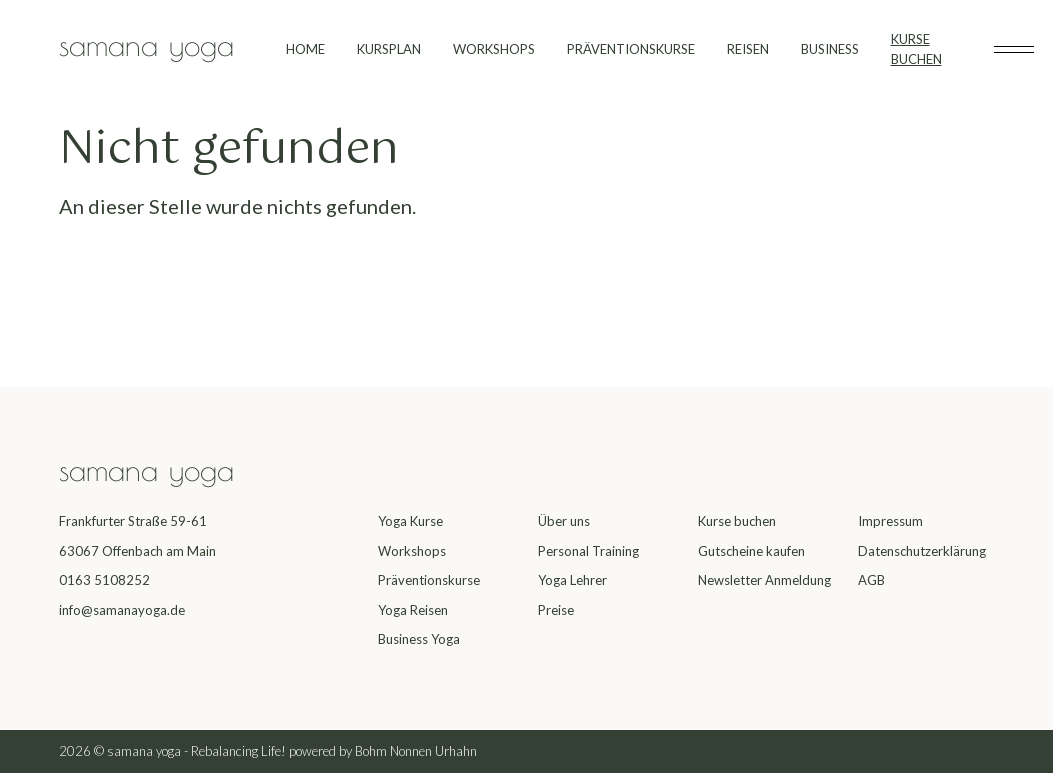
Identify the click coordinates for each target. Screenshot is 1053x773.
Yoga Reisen (413, 610)
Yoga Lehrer (572, 580)
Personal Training (588, 551)
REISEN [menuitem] (748, 49)
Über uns (564, 521)
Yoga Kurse (410, 521)
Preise (556, 610)
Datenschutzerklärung (922, 551)
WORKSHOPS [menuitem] (494, 49)
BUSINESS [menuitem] (830, 49)
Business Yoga (419, 639)
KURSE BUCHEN (916, 49)
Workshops (412, 551)
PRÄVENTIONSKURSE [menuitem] (631, 49)
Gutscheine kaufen (751, 551)
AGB (871, 580)
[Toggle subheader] (1014, 50)
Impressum (890, 521)
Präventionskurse (429, 580)
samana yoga (146, 44)
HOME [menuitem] (305, 49)
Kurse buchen (737, 521)
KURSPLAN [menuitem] (389, 49)
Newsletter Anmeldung (764, 580)
